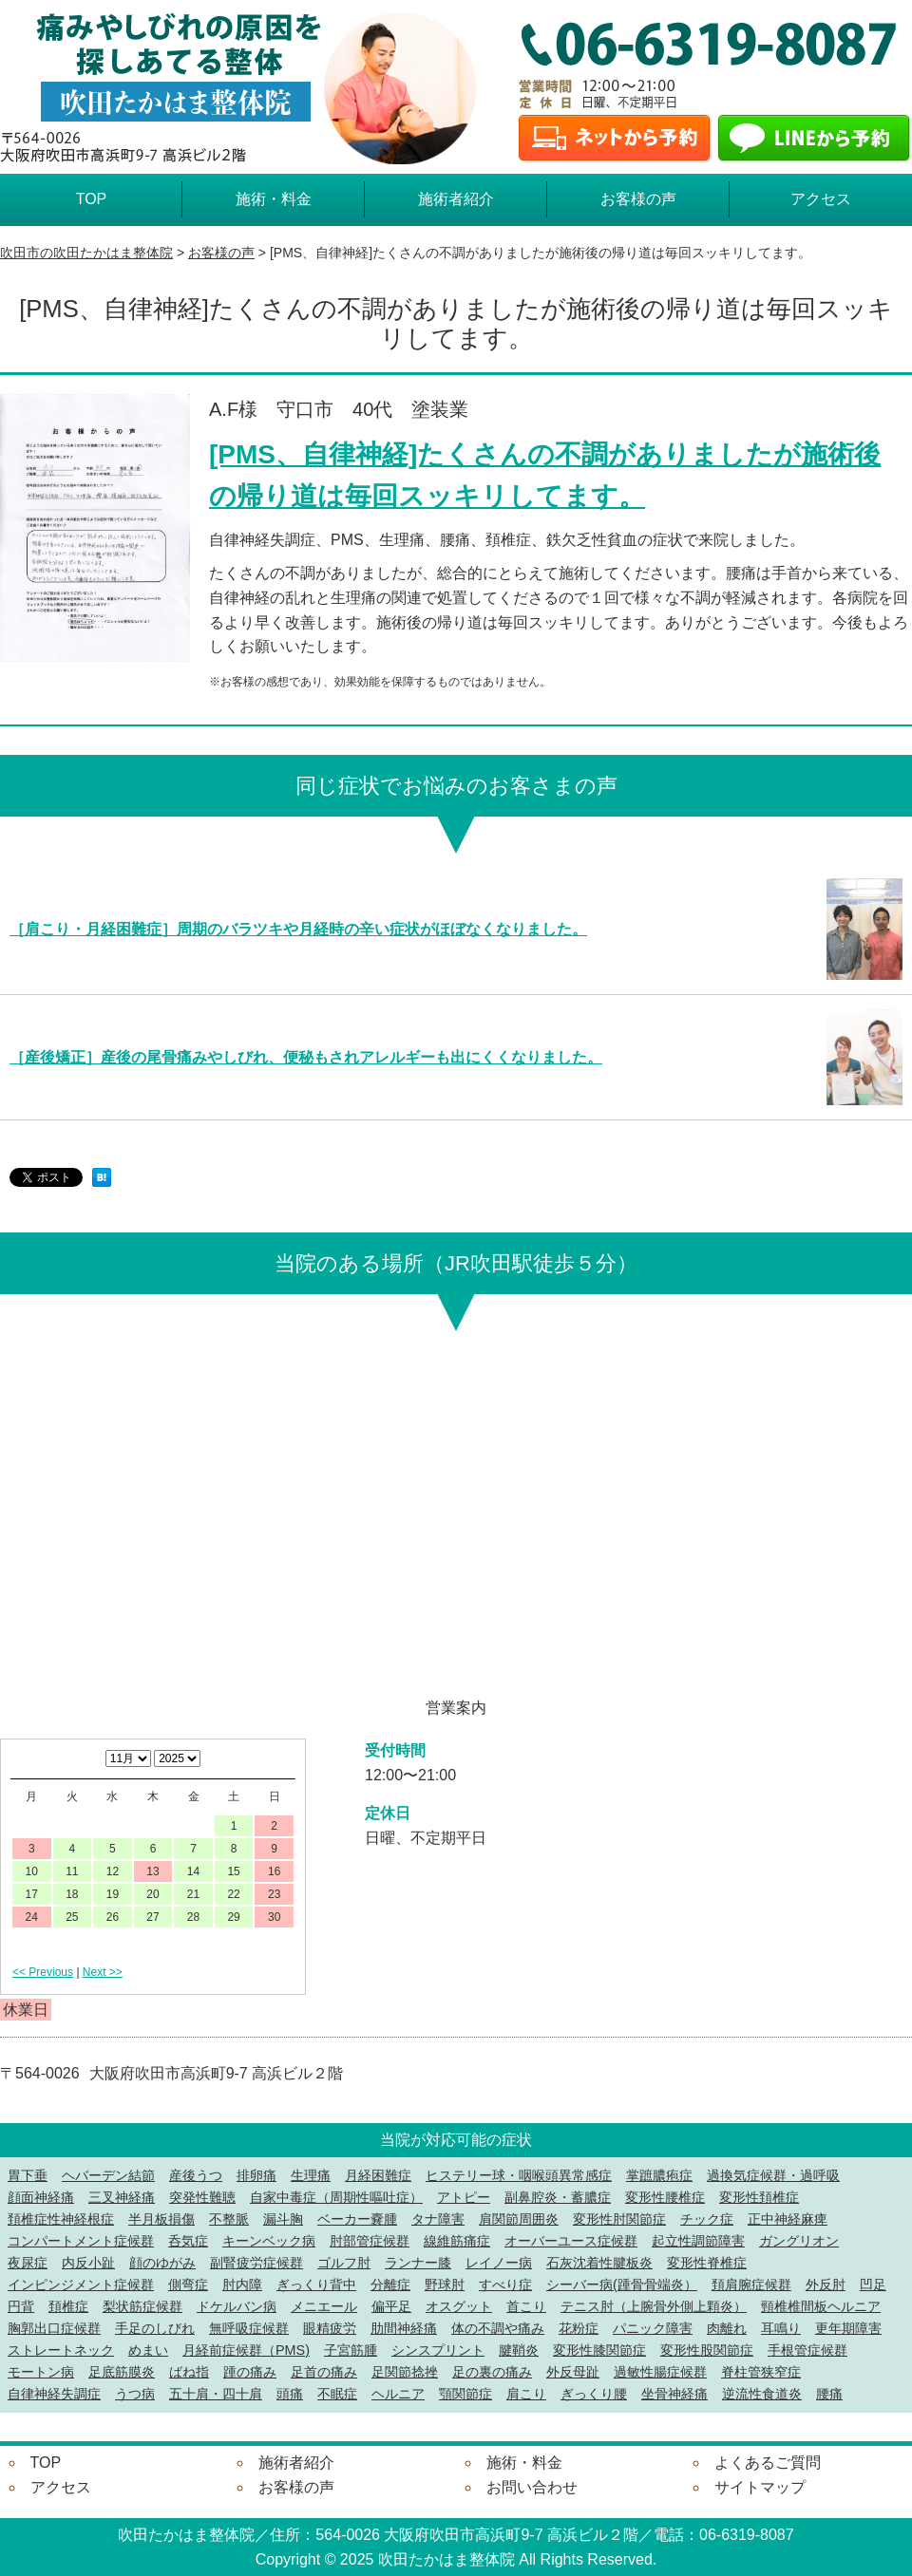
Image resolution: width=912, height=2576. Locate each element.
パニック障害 (653, 2328)
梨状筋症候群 (142, 2306)
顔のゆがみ (162, 2262)
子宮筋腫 (350, 2350)
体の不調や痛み (497, 2328)
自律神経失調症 (54, 2393)
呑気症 (188, 2240)
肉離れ (727, 2328)
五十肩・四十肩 (215, 2393)
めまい (148, 2350)
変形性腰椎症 (665, 2197)
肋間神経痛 (403, 2328)
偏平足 (391, 2306)
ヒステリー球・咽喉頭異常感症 (519, 2175)
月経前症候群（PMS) (246, 2350)
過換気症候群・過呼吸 (773, 2175)
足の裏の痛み (492, 2371)
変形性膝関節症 (599, 2350)
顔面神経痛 (41, 2197)
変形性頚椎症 (759, 2197)
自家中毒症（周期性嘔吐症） (336, 2197)
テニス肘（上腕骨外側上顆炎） (653, 2306)
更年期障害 (848, 2328)
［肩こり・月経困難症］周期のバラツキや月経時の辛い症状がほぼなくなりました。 (298, 929)
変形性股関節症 (706, 2350)
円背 (21, 2306)
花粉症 (578, 2328)
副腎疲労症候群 (256, 2262)
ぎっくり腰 (593, 2393)
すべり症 (505, 2284)
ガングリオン (799, 2240)
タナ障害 (438, 2219)
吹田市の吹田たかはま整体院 (86, 252)
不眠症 (337, 2393)
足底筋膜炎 (121, 2371)
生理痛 (311, 2175)
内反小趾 (88, 2262)
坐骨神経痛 (674, 2393)
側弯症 (188, 2284)
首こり (526, 2306)
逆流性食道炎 (762, 2393)
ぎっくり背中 (316, 2284)
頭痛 (289, 2393)
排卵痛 (256, 2175)
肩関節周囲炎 (519, 2219)
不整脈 (229, 2219)
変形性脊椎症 (707, 2262)
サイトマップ (760, 2487)
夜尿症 (28, 2262)
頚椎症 (68, 2306)
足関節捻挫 (404, 2371)
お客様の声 (638, 199)
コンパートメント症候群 (81, 2240)
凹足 (873, 2284)
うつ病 (135, 2393)
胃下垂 (28, 2175)
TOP (91, 199)
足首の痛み (324, 2371)
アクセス (820, 199)
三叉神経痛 (121, 2197)
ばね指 (189, 2371)
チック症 (706, 2219)
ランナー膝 (418, 2262)
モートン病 (41, 2371)
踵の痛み (249, 2371)
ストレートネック (61, 2350)
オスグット (459, 2306)
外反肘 (826, 2284)
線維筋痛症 (457, 2240)
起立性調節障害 (698, 2240)
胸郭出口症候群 (54, 2328)
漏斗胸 (283, 2219)
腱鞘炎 (519, 2350)
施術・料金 (274, 199)
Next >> (103, 1972)
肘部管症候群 (369, 2240)
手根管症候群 (807, 2350)
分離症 (390, 2284)
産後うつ (195, 2175)
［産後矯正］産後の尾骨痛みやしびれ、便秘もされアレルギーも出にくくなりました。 (306, 1057)
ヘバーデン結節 (108, 2175)
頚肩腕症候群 (751, 2284)
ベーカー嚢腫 (357, 2219)
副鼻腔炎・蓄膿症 (557, 2197)
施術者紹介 (456, 199)
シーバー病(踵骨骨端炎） (621, 2284)
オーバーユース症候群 (570, 2240)
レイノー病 (499, 2262)
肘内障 (242, 2284)
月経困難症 (378, 2175)
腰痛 (829, 2393)
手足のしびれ (155, 2328)
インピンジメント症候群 (81, 2284)
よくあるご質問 (767, 2462)
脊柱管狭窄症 (761, 2371)
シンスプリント (437, 2350)
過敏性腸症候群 (660, 2371)
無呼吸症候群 (249, 2328)
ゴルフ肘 (343, 2262)
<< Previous (42, 1972)
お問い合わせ (532, 2487)
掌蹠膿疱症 (659, 2175)
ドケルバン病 (236, 2306)
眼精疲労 (329, 2328)
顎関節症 (465, 2393)
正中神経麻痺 (787, 2219)
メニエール (324, 2306)
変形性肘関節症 (619, 2219)
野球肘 (445, 2284)
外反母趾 (572, 2371)
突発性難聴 (202, 2197)
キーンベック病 (268, 2240)
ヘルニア (398, 2393)
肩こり (526, 2393)
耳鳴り (781, 2328)
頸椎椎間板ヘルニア (821, 2306)
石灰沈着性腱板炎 (599, 2262)
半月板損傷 (161, 2219)
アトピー (463, 2197)
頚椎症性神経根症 (61, 2219)
